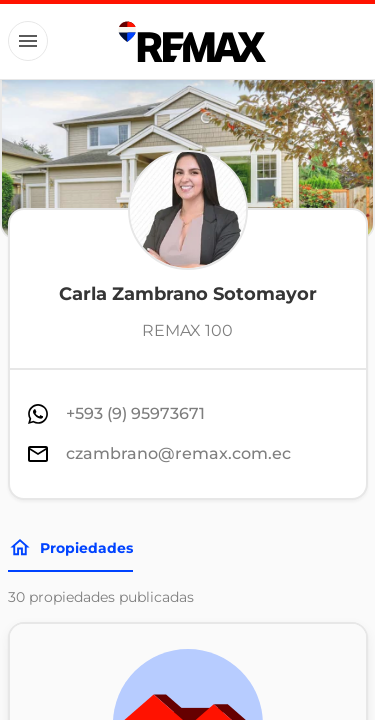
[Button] (28, 41)
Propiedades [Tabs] (70, 548)
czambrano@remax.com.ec (178, 453)
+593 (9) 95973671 (135, 413)
